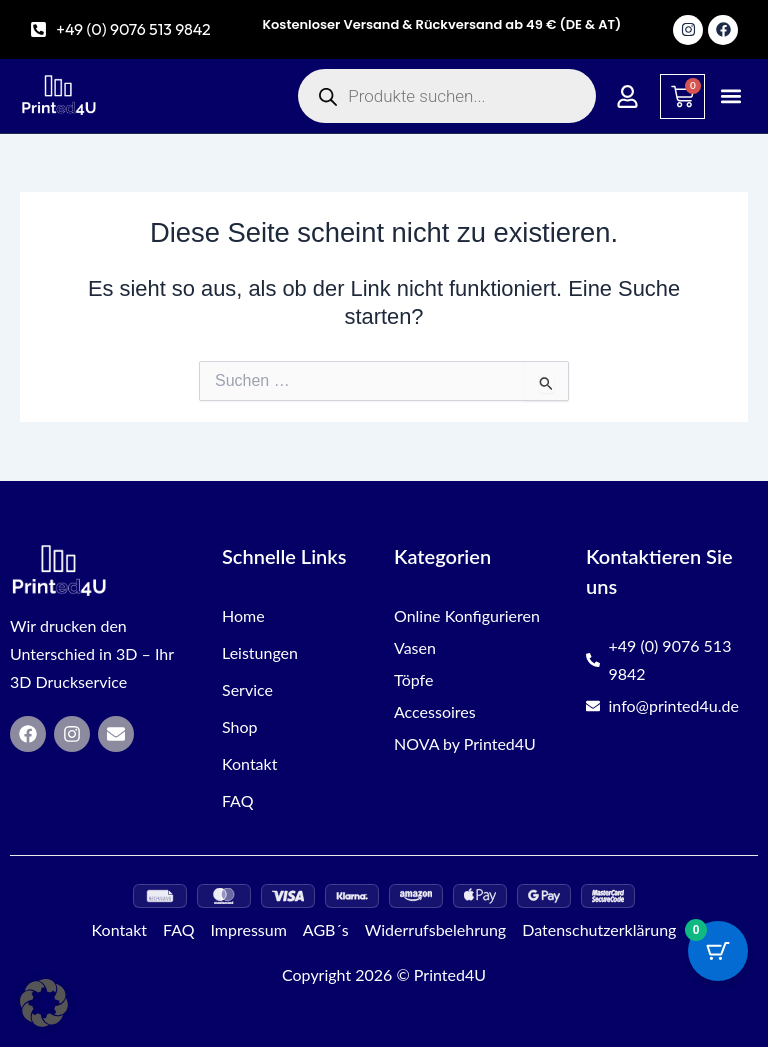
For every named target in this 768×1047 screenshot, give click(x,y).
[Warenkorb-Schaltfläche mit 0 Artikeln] (718, 951)
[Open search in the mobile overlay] (447, 96)
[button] (731, 96)
